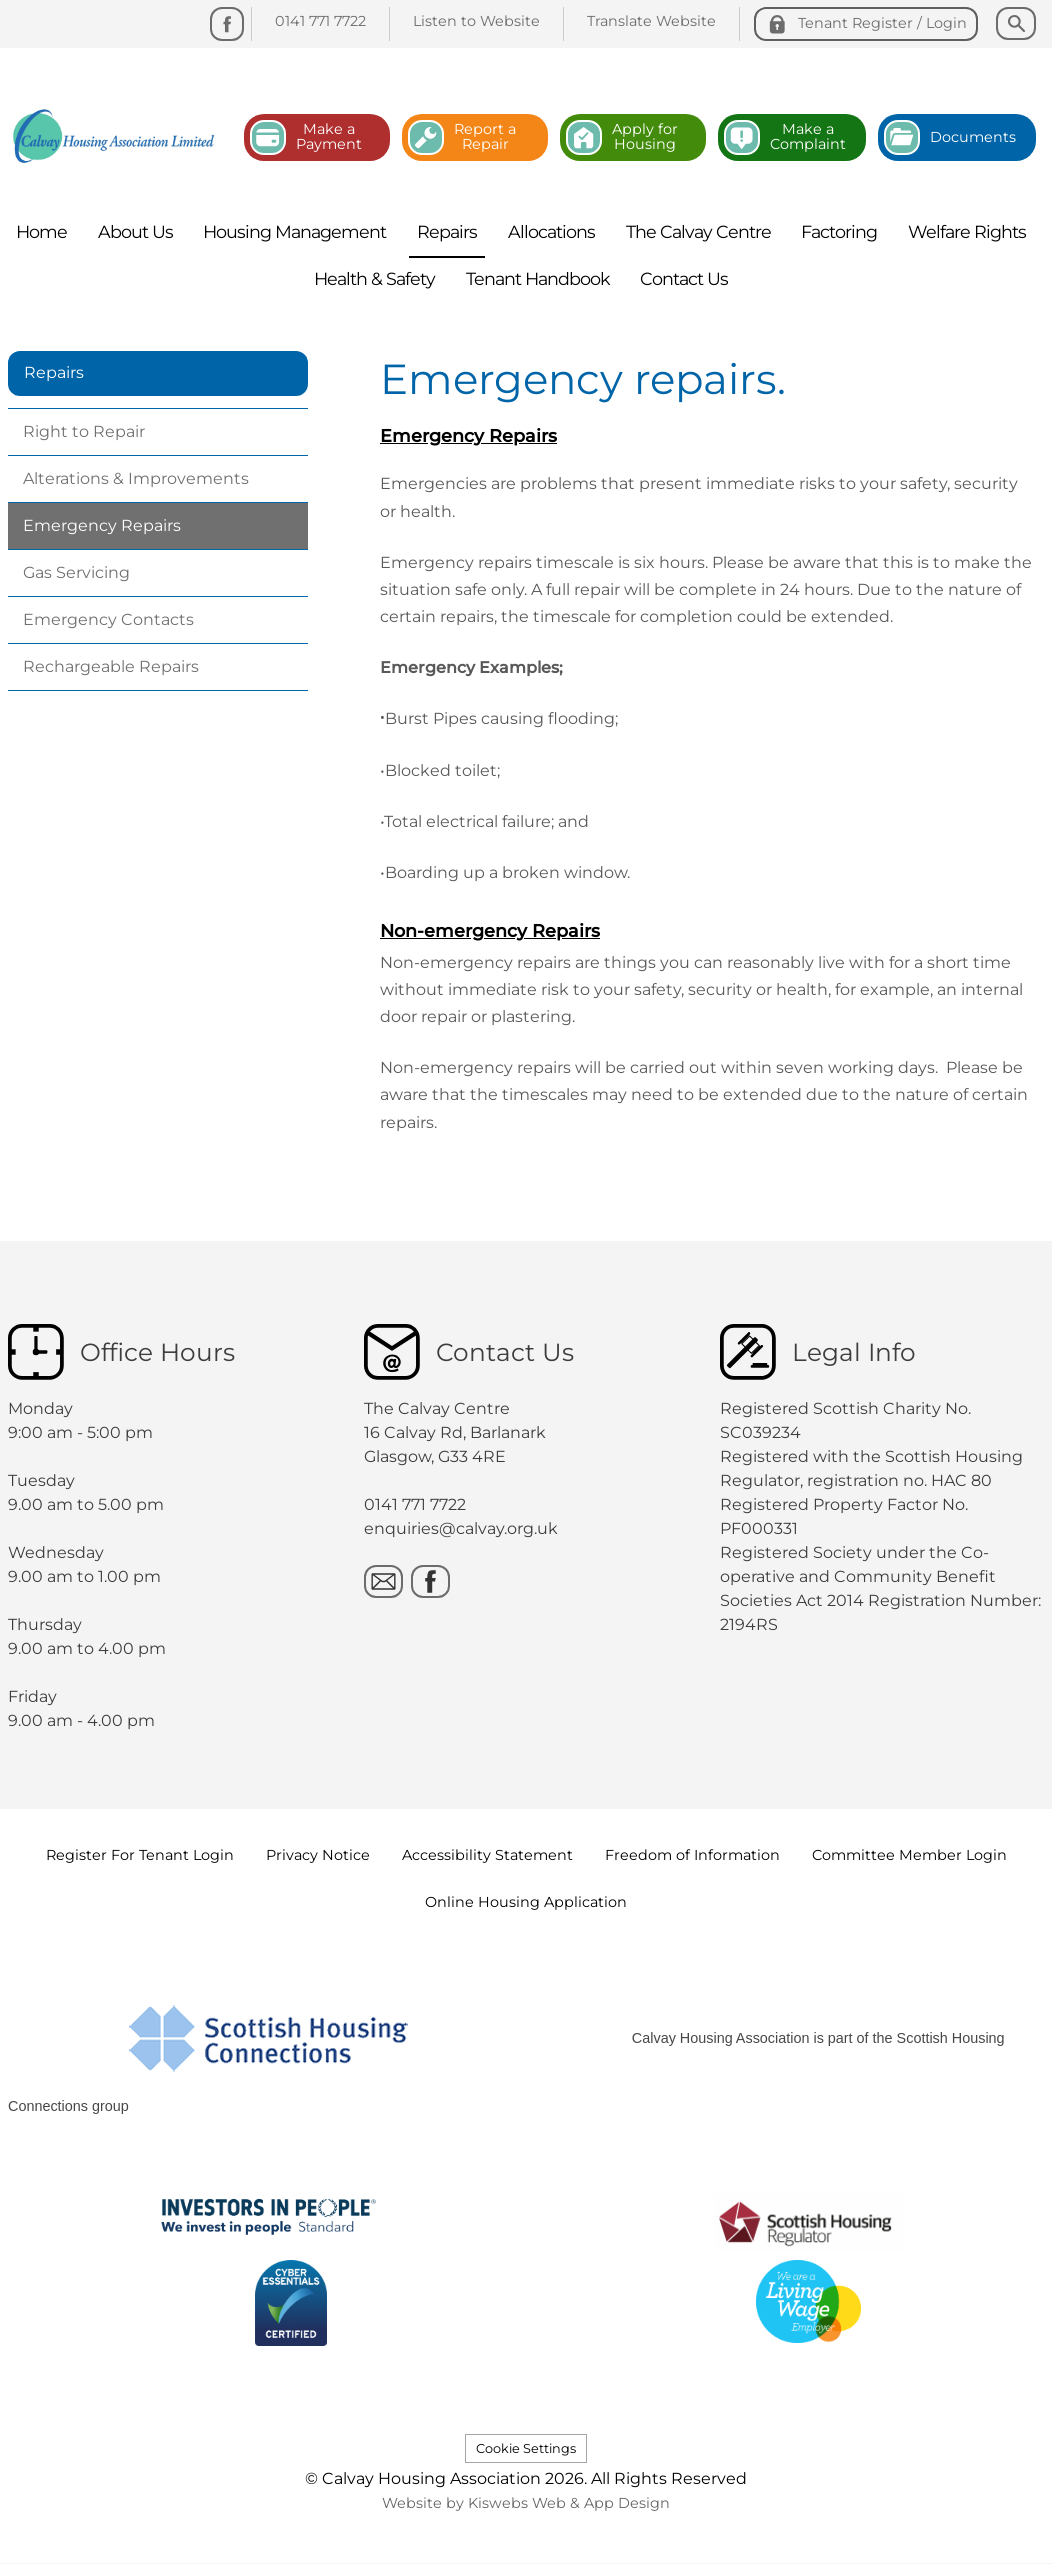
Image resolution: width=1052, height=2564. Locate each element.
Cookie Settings (526, 2448)
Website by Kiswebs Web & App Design (526, 2503)
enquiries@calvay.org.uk (461, 1528)
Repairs (54, 372)
